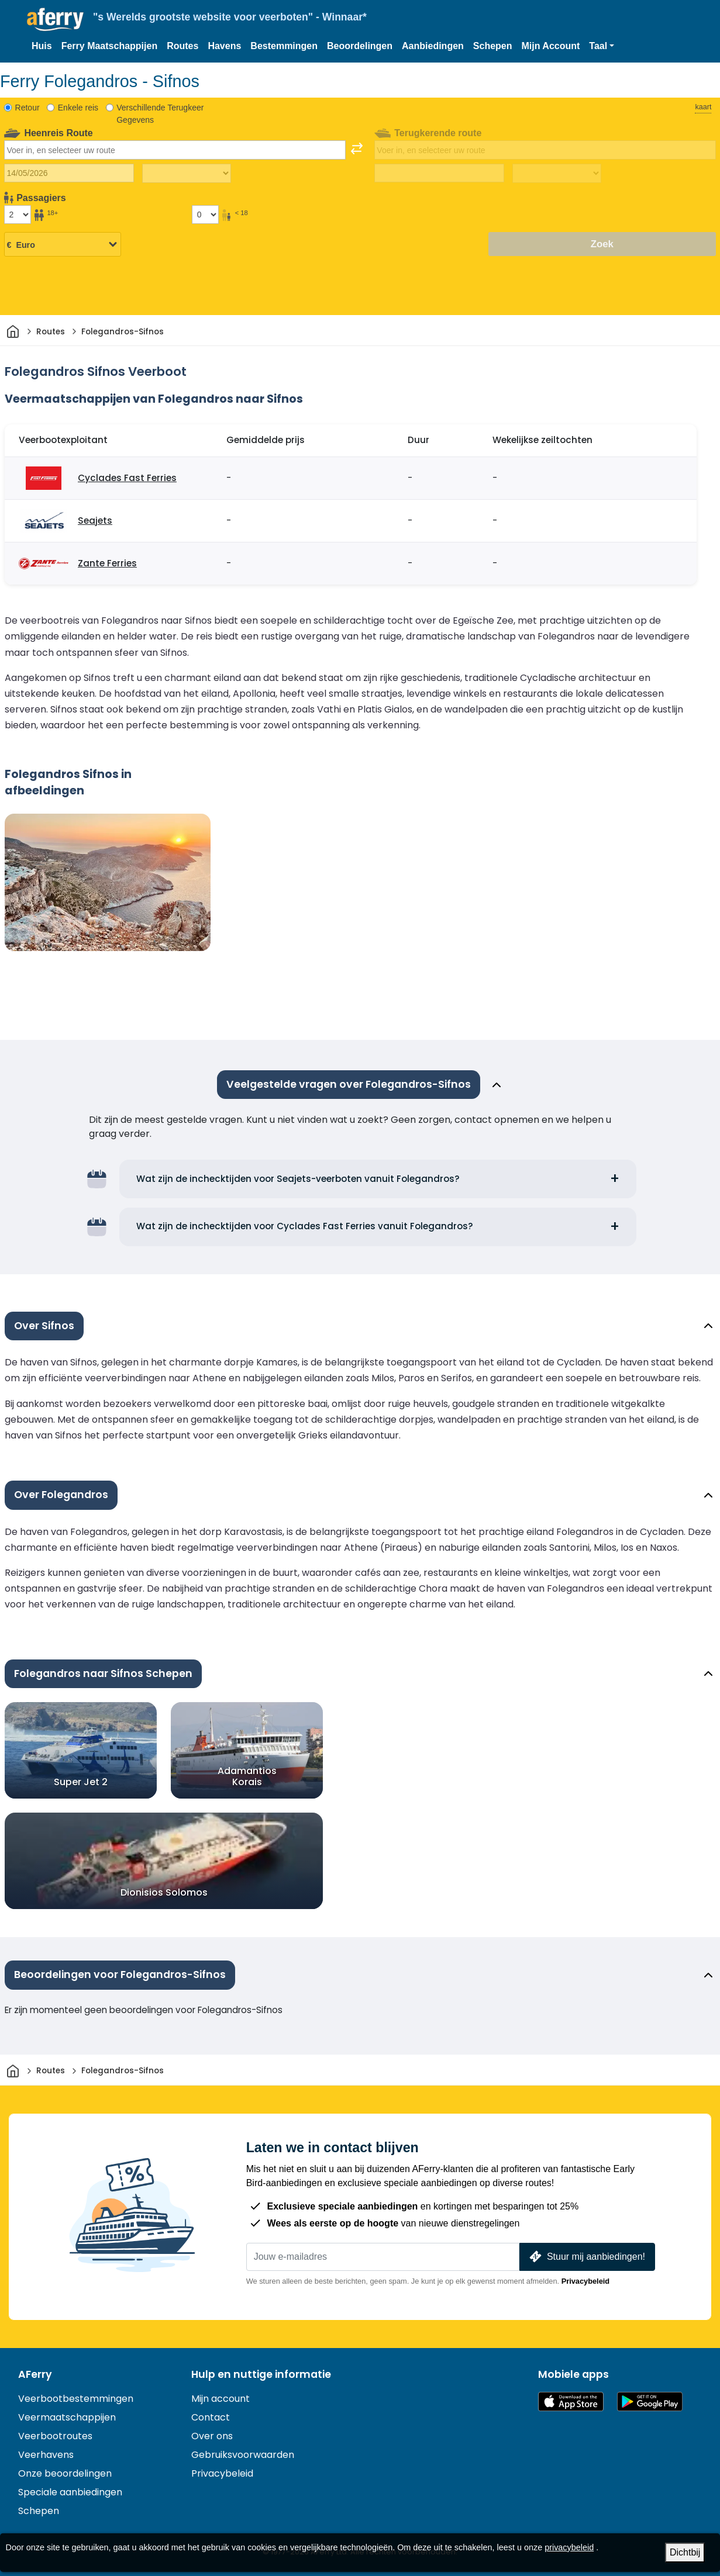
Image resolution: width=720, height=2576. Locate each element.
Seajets (95, 520)
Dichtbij (685, 2552)
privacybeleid (569, 2547)
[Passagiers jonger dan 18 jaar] (205, 214)
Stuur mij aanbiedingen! (586, 2256)
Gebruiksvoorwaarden (242, 2454)
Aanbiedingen (433, 46)
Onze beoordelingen (65, 2473)
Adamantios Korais (247, 1776)
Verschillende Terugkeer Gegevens (160, 114)
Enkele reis (78, 107)
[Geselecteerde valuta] (62, 245)
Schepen (492, 46)
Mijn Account (551, 46)
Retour (27, 107)
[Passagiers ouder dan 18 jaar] (17, 214)
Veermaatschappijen (67, 2417)
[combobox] (175, 149)
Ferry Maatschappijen (109, 46)
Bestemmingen (284, 46)
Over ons (212, 2436)
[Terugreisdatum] (439, 173)
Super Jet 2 (81, 1781)
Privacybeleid (585, 2281)
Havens (224, 46)
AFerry (35, 2374)
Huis (42, 46)
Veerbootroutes (55, 2436)
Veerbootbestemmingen (75, 2398)
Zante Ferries (107, 563)
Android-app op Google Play (650, 2401)
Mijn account (220, 2398)
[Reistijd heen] (186, 174)
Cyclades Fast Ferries (127, 478)
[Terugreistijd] (556, 174)
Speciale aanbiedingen (70, 2492)
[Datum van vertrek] (69, 173)
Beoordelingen (359, 46)
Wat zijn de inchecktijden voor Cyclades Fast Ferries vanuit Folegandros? (304, 1226)
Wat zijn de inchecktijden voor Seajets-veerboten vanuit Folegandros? (298, 1179)
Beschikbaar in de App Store (571, 2401)
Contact (210, 2417)
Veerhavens (46, 2454)
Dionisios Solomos (164, 1892)
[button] (601, 46)
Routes (182, 46)
